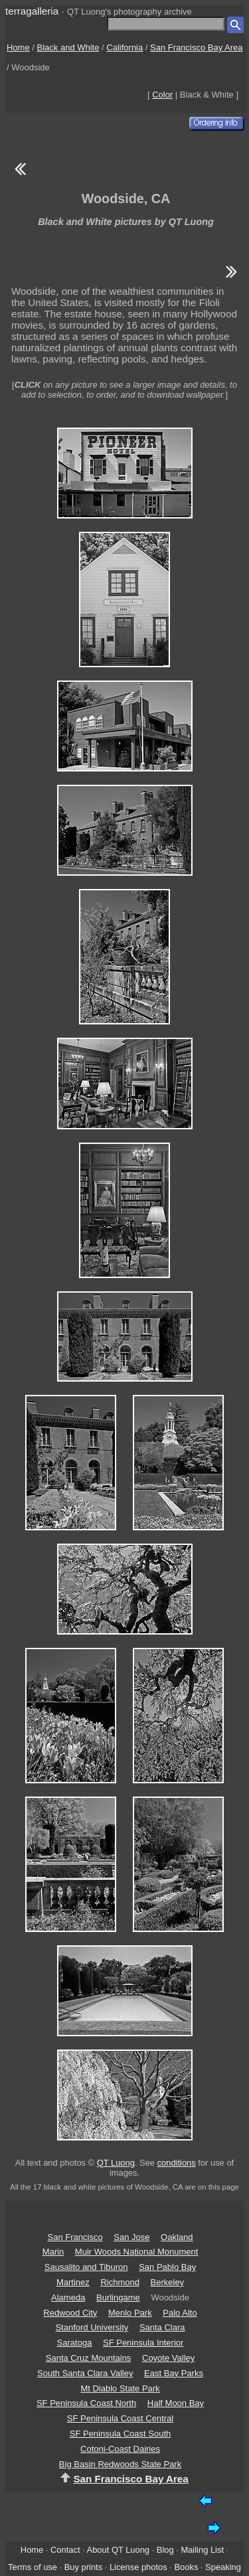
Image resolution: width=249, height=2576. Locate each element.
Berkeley (168, 2282)
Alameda (68, 2297)
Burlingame (118, 2297)
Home (18, 47)
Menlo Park (130, 2313)
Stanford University (91, 2327)
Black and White (68, 47)
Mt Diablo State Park (119, 2388)
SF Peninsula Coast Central (120, 2418)
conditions (176, 2163)
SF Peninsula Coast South (120, 2434)
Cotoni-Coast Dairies (120, 2449)
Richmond (119, 2282)
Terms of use (32, 2567)
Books (186, 2567)
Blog (165, 2550)
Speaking (223, 2567)
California (124, 47)
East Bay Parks (173, 2373)
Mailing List (202, 2550)
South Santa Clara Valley (85, 2373)
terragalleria (31, 11)
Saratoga (74, 2343)
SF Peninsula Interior (143, 2343)
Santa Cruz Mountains (88, 2358)
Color (162, 95)
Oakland (177, 2237)
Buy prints (83, 2567)
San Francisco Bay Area (196, 47)
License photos (138, 2567)
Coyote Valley (168, 2358)
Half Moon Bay (175, 2403)
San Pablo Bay (167, 2267)
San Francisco (75, 2237)
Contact (65, 2550)
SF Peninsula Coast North (86, 2403)
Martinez (73, 2282)
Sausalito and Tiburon (86, 2267)
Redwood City (70, 2313)
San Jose (131, 2237)
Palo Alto (180, 2313)
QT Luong (116, 2163)
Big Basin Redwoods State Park (120, 2464)
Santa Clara (162, 2327)
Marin (53, 2252)
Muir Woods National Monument (136, 2252)
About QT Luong (118, 2550)
